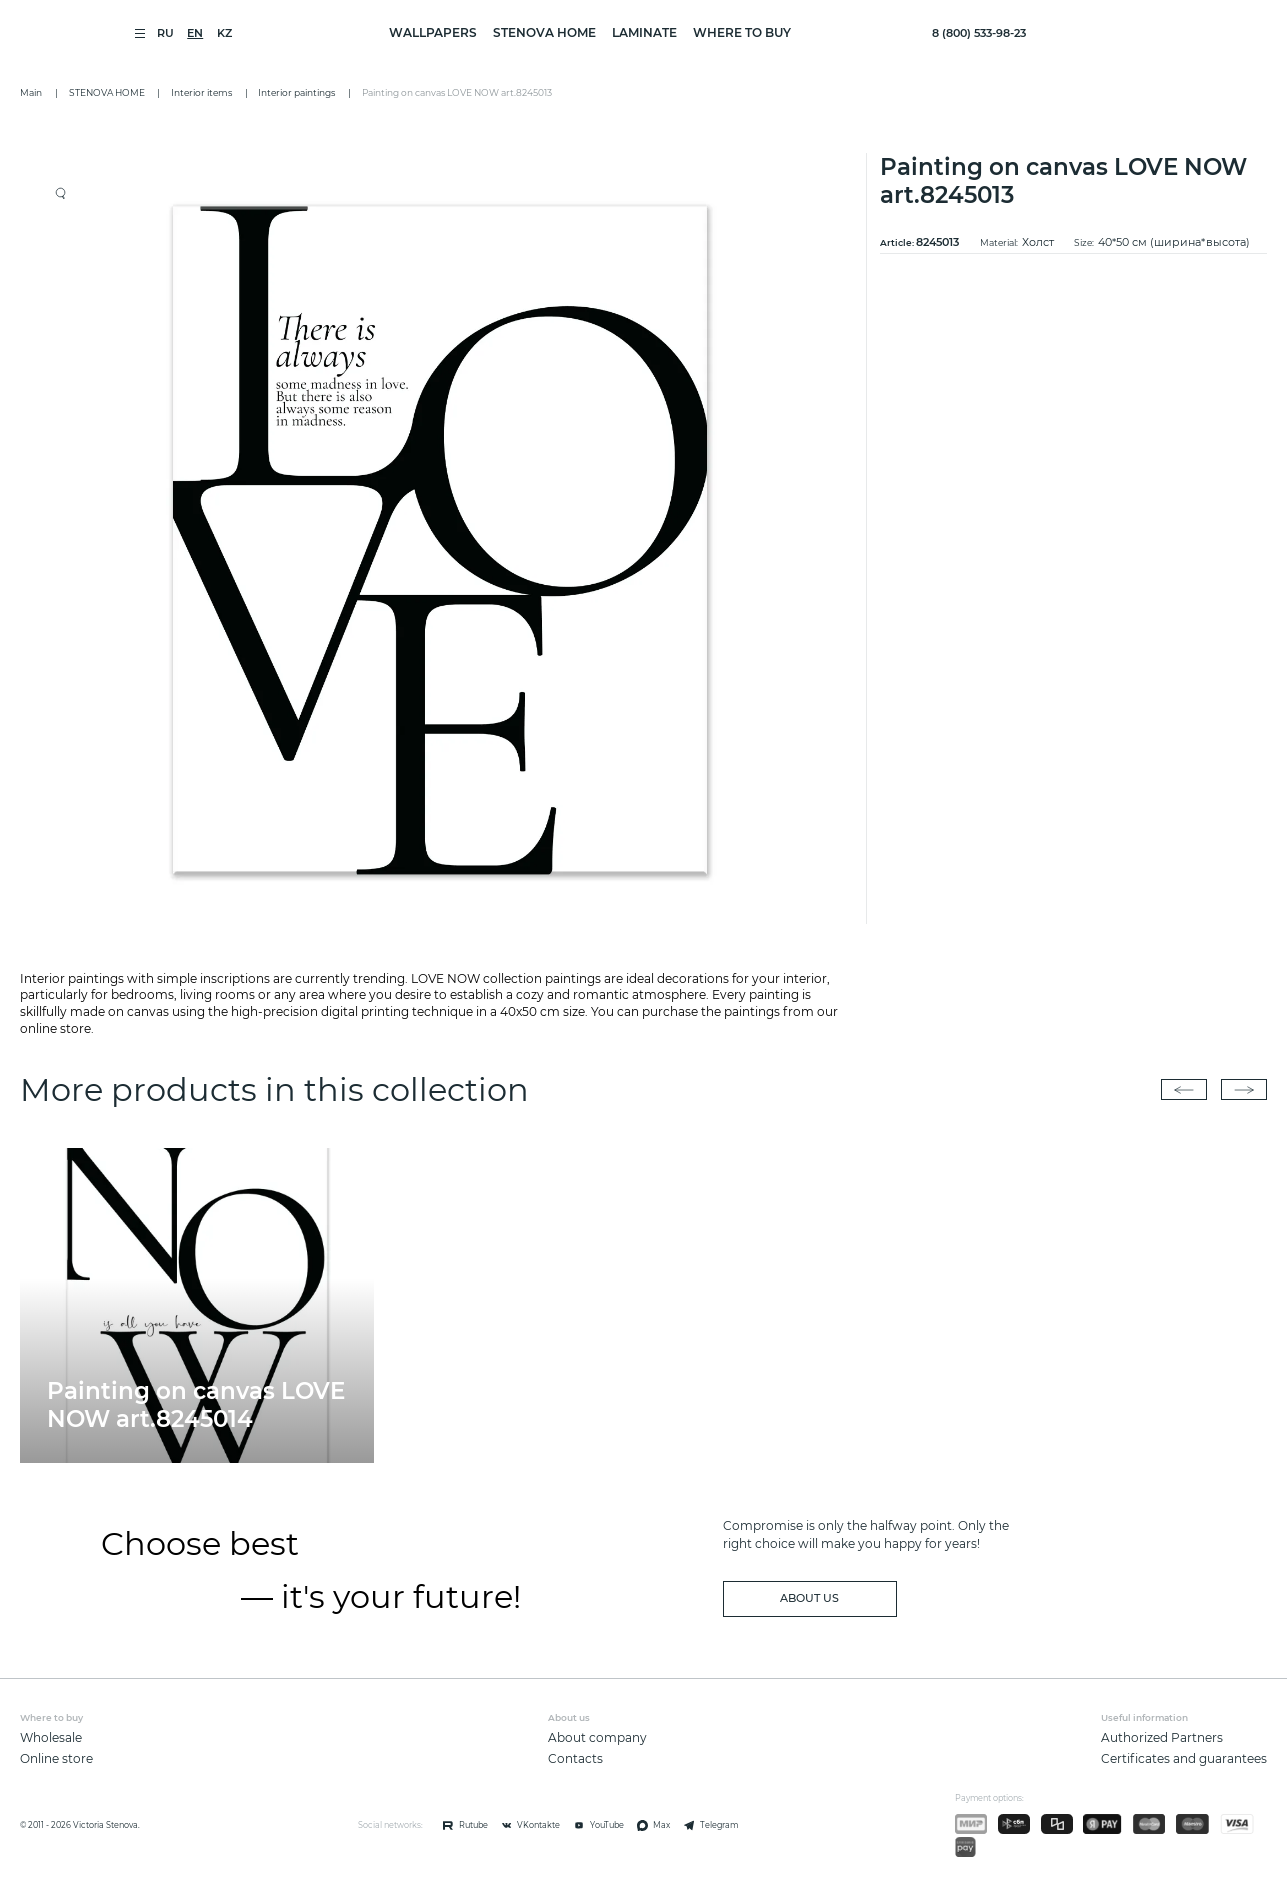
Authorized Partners (1162, 1737)
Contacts (575, 1758)
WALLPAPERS (433, 33)
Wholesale (51, 1737)
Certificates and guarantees (1184, 1758)
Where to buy (742, 33)
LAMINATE (644, 33)
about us (809, 1598)
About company (597, 1737)
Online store (56, 1758)
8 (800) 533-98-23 (979, 33)
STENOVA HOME (544, 33)
